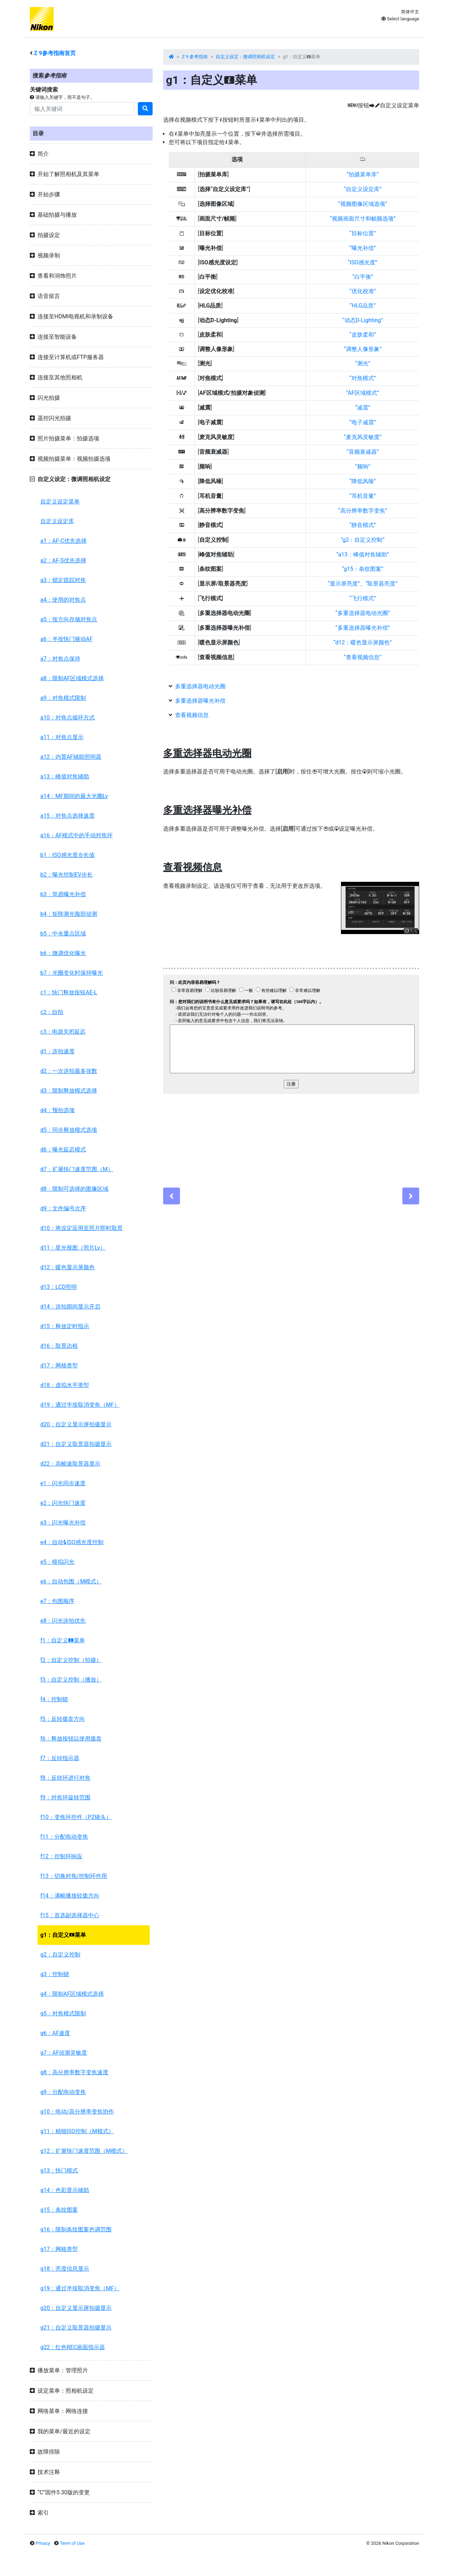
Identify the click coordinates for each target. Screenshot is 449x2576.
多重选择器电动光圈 (200, 686)
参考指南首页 (55, 53)
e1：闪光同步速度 (63, 1483)
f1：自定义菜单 (62, 1640)
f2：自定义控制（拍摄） (71, 1660)
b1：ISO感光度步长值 (67, 855)
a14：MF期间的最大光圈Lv (74, 796)
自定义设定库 (57, 521)
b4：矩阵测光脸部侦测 (68, 914)
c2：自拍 (51, 1012)
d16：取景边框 (59, 1346)
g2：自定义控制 (60, 1954)
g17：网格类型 (59, 2249)
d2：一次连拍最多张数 (68, 1071)
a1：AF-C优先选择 (63, 540)
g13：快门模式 (59, 2170)
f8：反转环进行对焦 (65, 1777)
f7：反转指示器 (59, 1758)
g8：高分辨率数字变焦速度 (74, 2072)
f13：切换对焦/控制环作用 (73, 1876)
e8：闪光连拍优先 (63, 1620)
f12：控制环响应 (61, 1856)
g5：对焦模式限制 (63, 2013)
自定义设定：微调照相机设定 (245, 56)
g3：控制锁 (54, 1974)
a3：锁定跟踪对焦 (63, 580)
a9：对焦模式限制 (63, 698)
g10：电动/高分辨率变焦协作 (77, 2111)
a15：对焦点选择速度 (67, 815)
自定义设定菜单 (60, 501)
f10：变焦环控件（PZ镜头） (76, 1817)
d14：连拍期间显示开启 (70, 1306)
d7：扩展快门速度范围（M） (76, 1169)
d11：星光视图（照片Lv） (73, 1247)
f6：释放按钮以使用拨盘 (71, 1738)
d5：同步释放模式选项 (68, 1130)
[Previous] (171, 1196)
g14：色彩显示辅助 (64, 2190)
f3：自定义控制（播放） (71, 1679)
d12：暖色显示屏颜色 (67, 1267)
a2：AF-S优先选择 (63, 560)
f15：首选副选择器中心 (69, 1915)
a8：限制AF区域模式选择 (72, 678)
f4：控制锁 (54, 1699)
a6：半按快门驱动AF (66, 639)
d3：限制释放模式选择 (68, 1090)
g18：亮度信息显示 (64, 2268)
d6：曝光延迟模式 (63, 1149)
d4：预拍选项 (57, 1110)
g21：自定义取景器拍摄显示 (76, 2327)
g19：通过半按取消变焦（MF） (80, 2288)
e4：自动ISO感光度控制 (71, 1542)
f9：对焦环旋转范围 (65, 1797)
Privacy (42, 2543)
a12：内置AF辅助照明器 (70, 756)
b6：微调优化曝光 (63, 953)
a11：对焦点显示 (61, 737)
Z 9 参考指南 (195, 56)
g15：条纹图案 (59, 2209)
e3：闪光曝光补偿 (63, 1522)
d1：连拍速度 (57, 1051)
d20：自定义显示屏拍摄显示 (76, 1424)
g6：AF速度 (55, 2033)
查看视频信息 (192, 715)
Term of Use (72, 2543)
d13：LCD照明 (58, 1287)
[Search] (82, 108)
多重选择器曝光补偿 (200, 700)
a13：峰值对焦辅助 (64, 776)
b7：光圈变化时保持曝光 (71, 972)
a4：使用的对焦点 (63, 599)
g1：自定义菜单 (63, 1935)
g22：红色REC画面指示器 (72, 2347)
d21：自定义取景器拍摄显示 (76, 1444)
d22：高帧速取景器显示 (70, 1463)
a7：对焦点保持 (60, 658)
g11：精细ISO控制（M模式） (77, 2131)
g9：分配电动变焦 (63, 2092)
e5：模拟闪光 (57, 1562)
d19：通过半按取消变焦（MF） (80, 1404)
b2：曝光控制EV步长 (66, 874)
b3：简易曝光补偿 (63, 894)
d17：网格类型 (59, 1365)
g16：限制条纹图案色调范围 (76, 2229)
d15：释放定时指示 (64, 1326)
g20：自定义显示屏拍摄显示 (76, 2308)
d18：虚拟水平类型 (64, 1385)
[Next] (410, 1196)
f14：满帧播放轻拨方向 (69, 1895)
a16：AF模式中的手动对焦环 (76, 835)
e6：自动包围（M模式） (71, 1581)
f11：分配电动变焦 (64, 1836)
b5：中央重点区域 (63, 933)
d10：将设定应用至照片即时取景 (81, 1228)
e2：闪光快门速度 (63, 1503)
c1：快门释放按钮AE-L (68, 992)
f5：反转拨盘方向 (62, 1719)
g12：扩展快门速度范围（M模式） (84, 2151)
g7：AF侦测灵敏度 (63, 2052)
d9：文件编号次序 (63, 1208)
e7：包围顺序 (57, 1601)
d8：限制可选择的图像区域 (74, 1188)
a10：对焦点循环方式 (67, 717)
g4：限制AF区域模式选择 (72, 1993)
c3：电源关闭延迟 (63, 1031)
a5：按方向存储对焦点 (68, 619)
